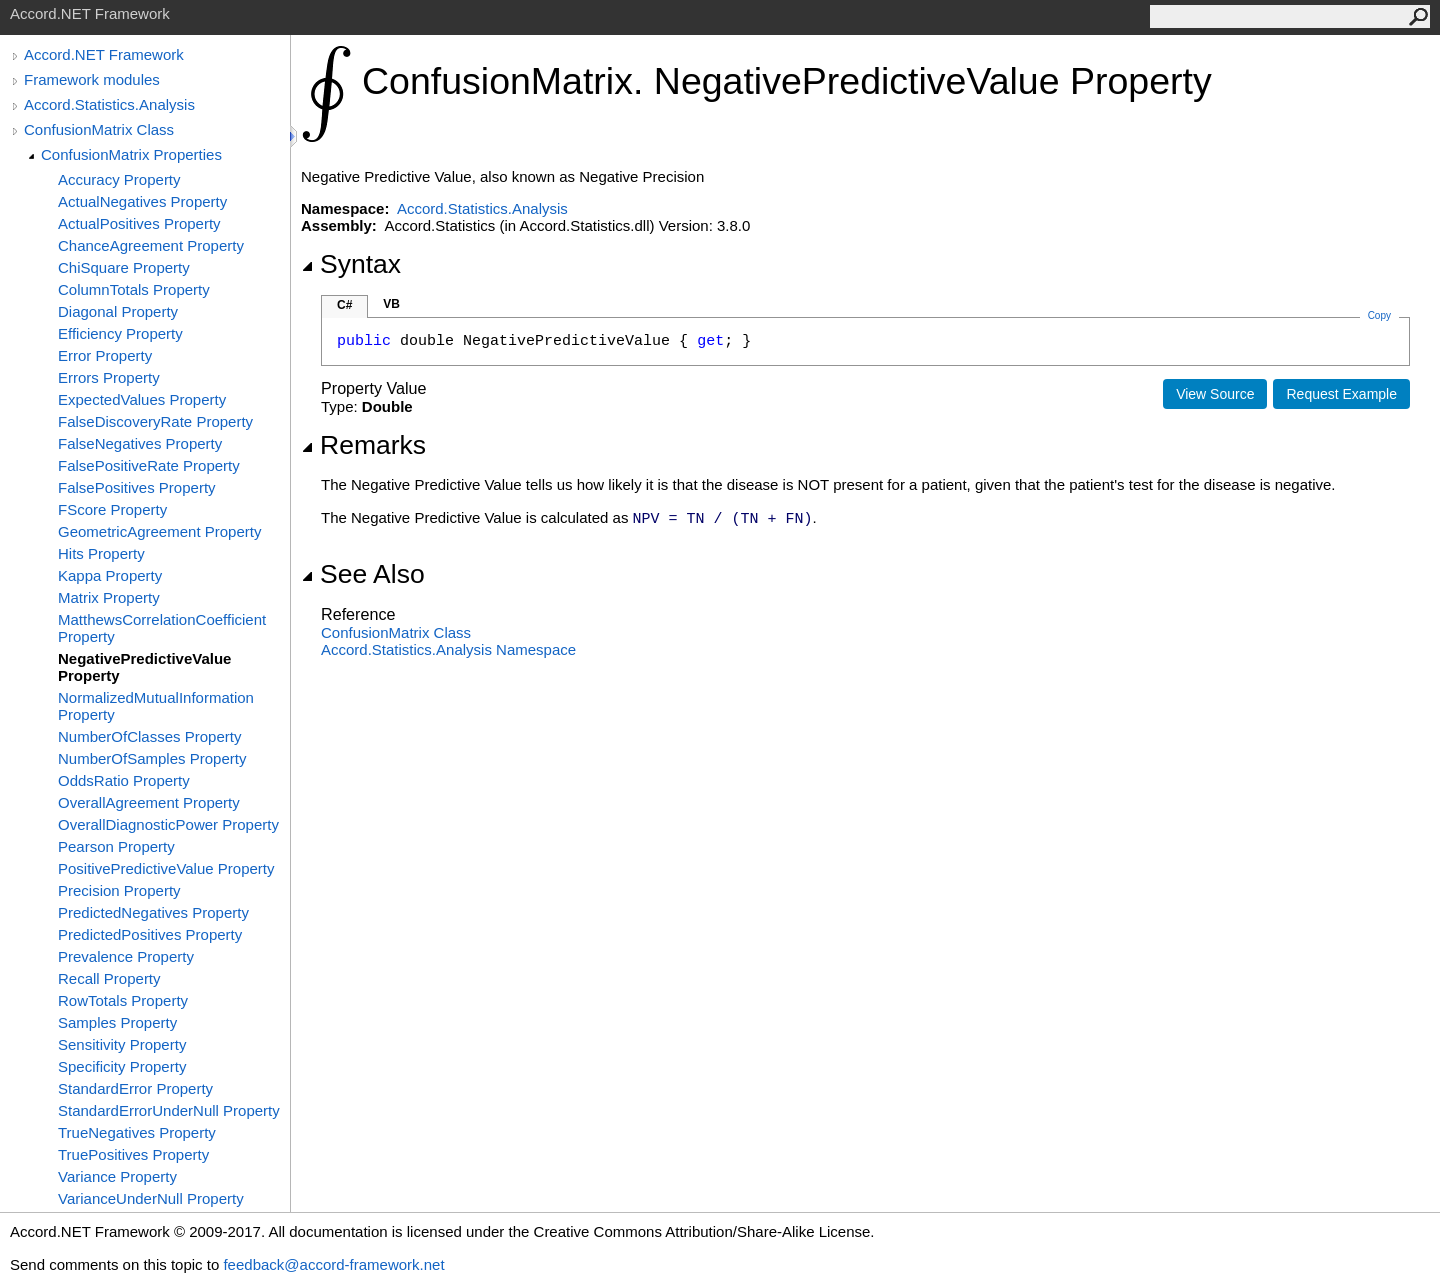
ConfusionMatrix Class (99, 129)
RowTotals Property (123, 1000)
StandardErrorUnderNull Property (169, 1110)
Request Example (1341, 394)
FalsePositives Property (137, 487)
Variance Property (117, 1176)
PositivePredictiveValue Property (166, 868)
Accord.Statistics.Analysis (109, 104)
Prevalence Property (126, 956)
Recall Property (109, 978)
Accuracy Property (119, 179)
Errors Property (109, 377)
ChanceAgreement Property (151, 245)
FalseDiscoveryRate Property (155, 421)
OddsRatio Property (124, 780)
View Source (1215, 394)
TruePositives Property (133, 1154)
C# (344, 305)
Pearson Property (116, 846)
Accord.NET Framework (104, 54)
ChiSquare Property (124, 267)
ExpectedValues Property (142, 399)
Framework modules (92, 79)
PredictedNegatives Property (153, 912)
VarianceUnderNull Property (151, 1198)
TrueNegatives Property (137, 1132)
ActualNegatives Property (142, 201)
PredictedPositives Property (150, 934)
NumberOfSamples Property (152, 758)
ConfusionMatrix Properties (131, 154)
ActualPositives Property (139, 223)
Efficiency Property (120, 333)
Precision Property (119, 890)
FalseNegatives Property (140, 443)
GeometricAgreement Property (159, 531)
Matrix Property (109, 597)
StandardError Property (135, 1088)
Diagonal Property (118, 311)
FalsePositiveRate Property (149, 465)
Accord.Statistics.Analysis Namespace (448, 649)
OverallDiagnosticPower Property (168, 824)
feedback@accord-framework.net (333, 1264)
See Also (363, 574)
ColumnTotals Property (134, 289)
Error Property (105, 355)
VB (391, 304)
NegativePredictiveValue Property (144, 667)
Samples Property (117, 1022)
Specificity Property (122, 1066)
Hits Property (101, 553)
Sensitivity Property (122, 1044)
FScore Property (112, 509)
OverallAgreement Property (149, 802)
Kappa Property (110, 575)
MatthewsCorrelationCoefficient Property (162, 628)
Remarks (363, 445)
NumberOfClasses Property (149, 736)
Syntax (351, 264)
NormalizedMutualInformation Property (156, 706)
